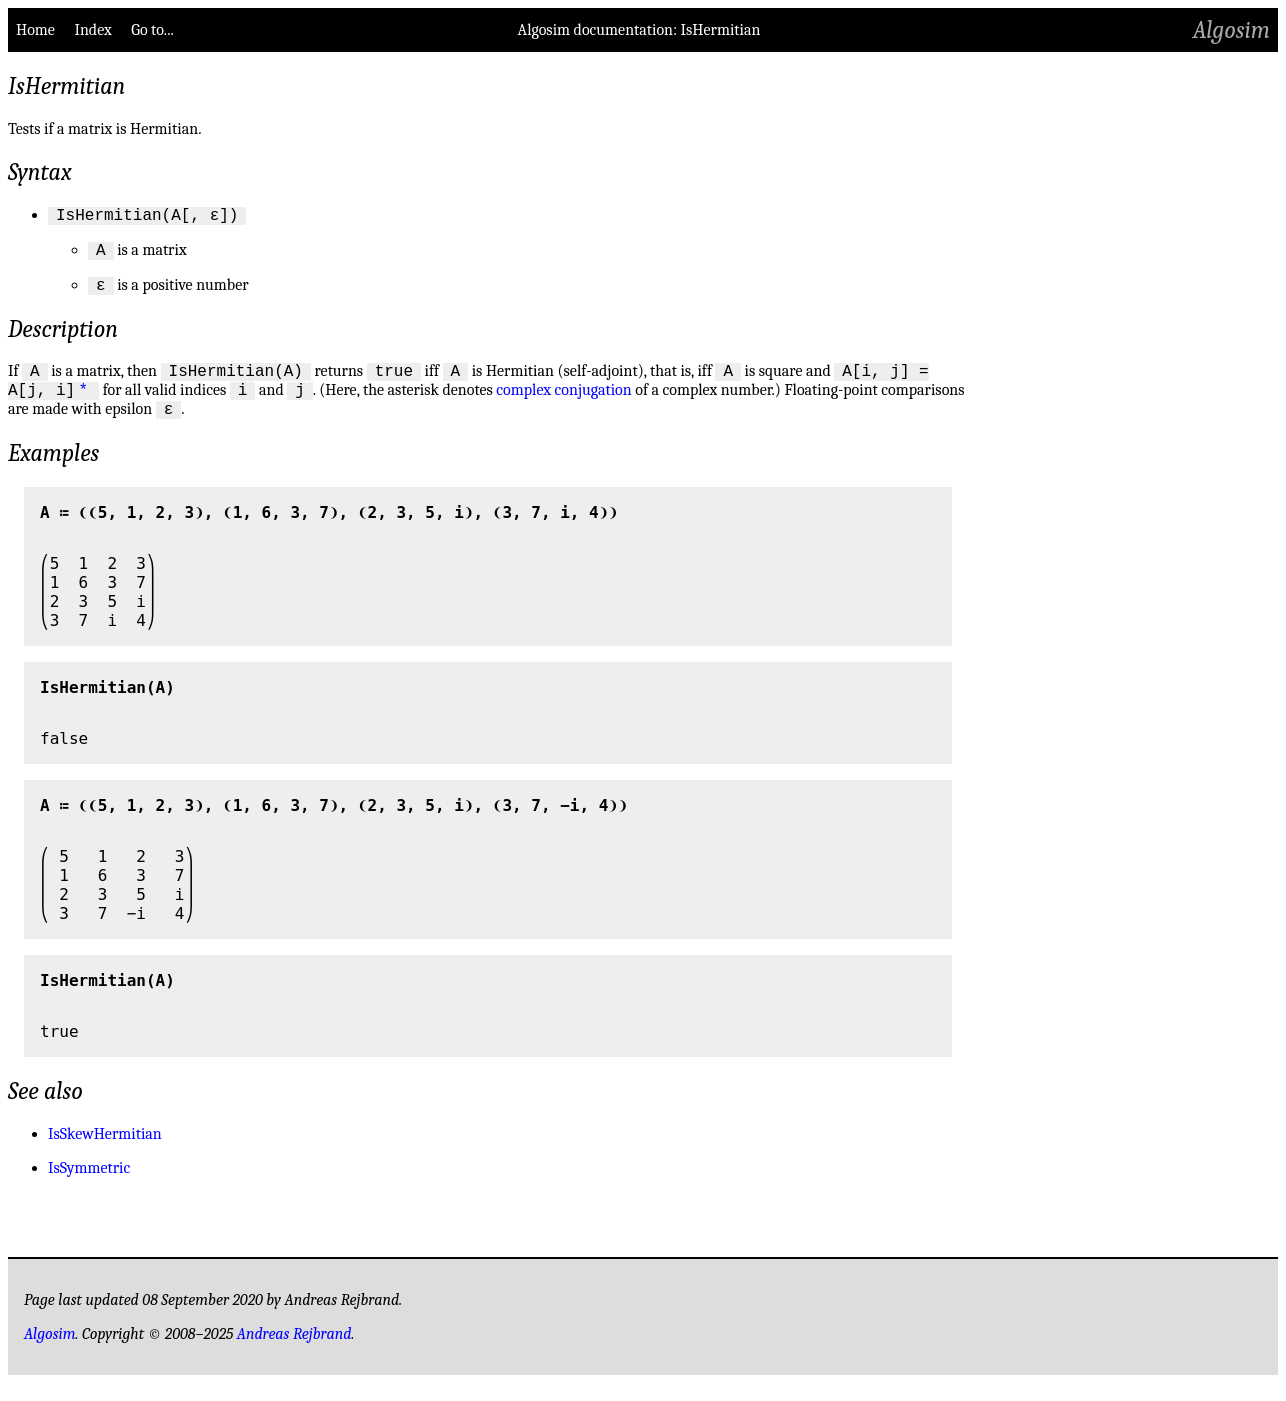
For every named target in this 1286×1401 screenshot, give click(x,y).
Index (92, 30)
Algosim (1231, 30)
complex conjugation (563, 405)
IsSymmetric (89, 1186)
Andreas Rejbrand (294, 1352)
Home (35, 30)
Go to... (152, 30)
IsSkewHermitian (105, 1152)
